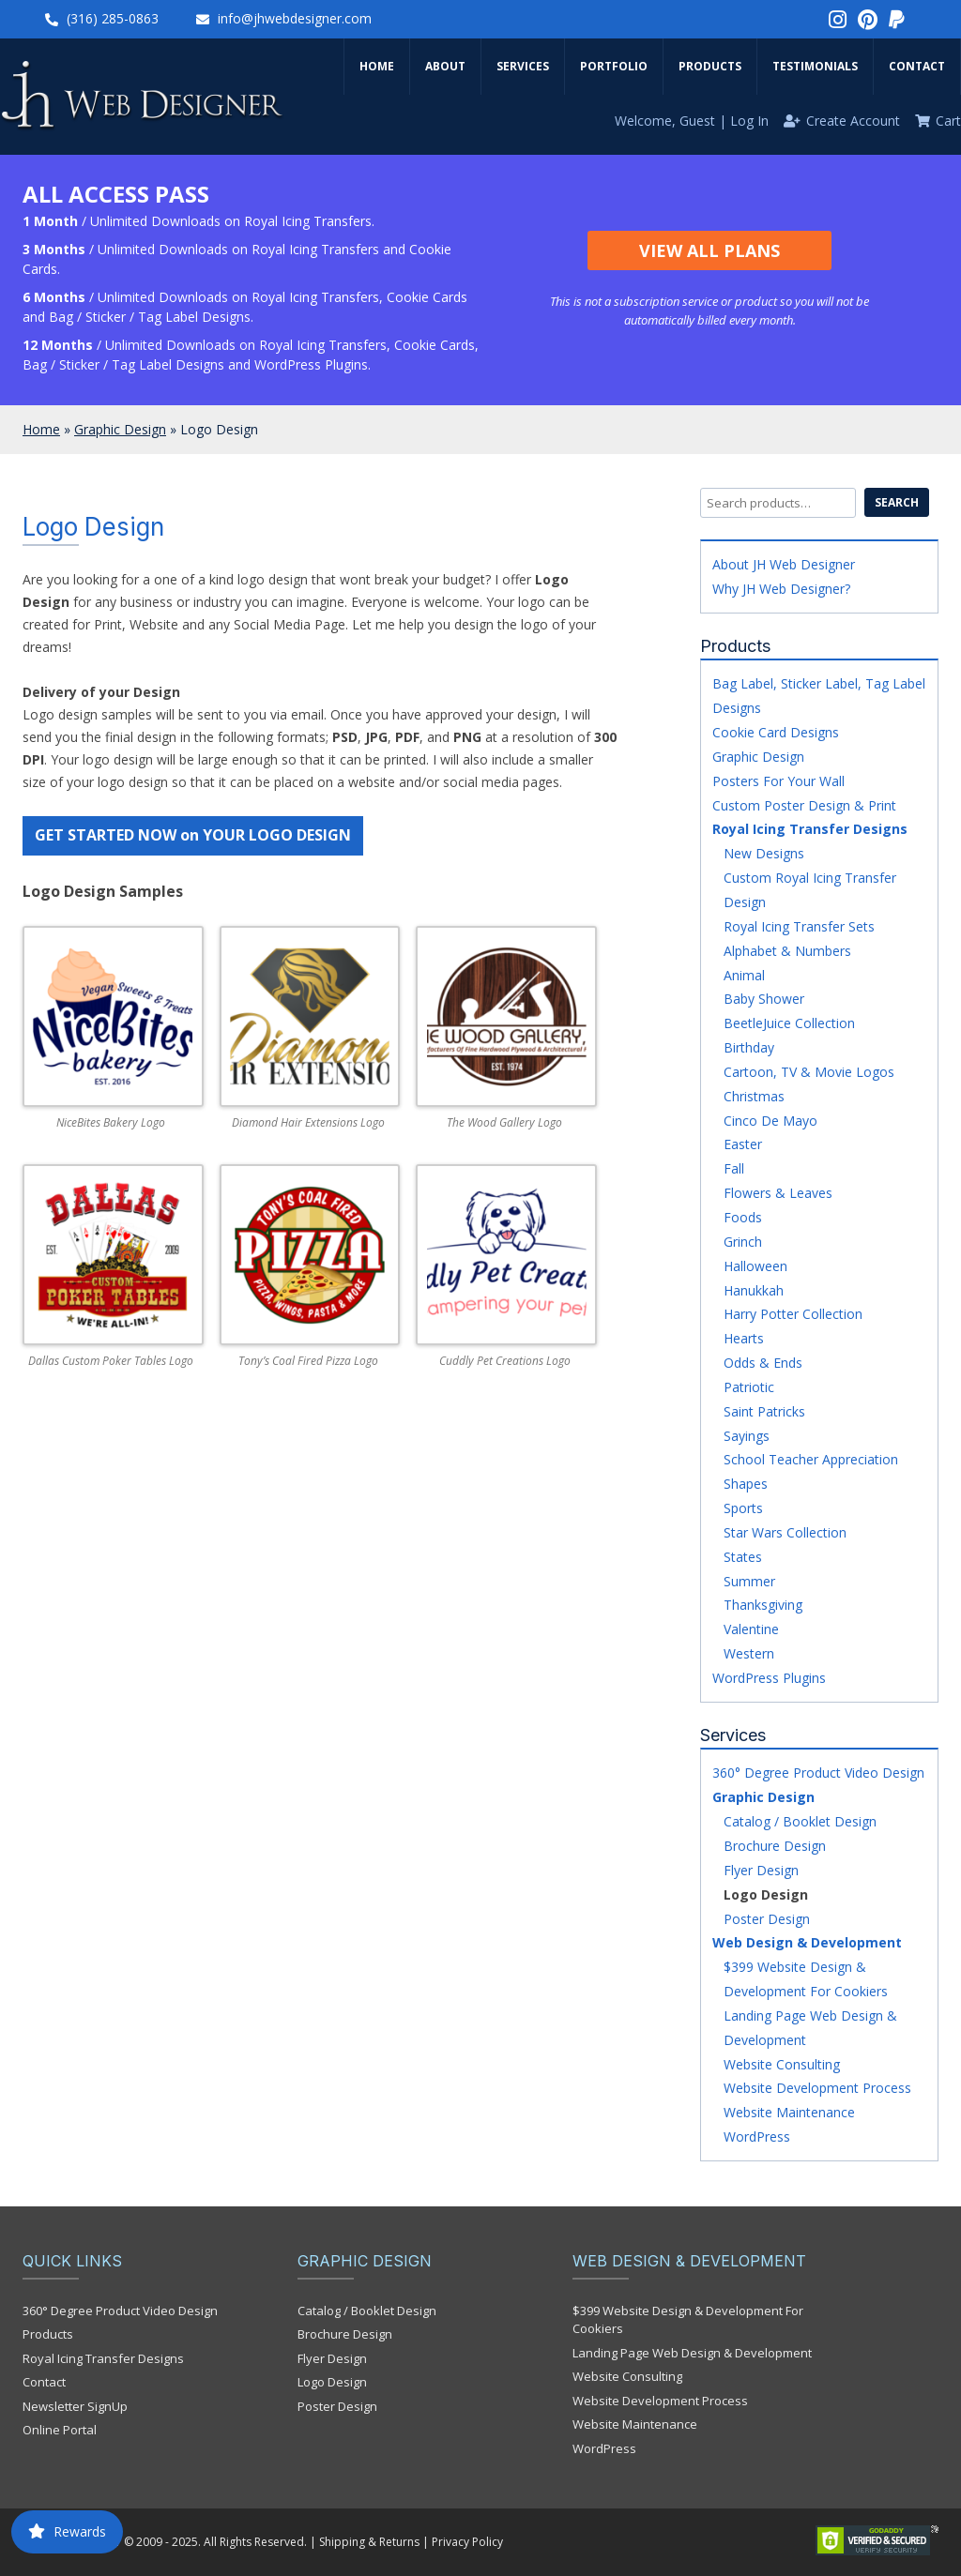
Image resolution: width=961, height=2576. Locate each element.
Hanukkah (754, 1290)
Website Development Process (817, 2088)
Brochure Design (775, 1846)
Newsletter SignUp (75, 2406)
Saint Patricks (764, 1411)
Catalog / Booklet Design (800, 1821)
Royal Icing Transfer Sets (799, 926)
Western (749, 1653)
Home (376, 66)
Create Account (853, 120)
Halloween (755, 1266)
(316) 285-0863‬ (113, 18)
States (743, 1557)
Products (710, 66)
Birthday (749, 1047)
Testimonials (815, 66)
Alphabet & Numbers (787, 951)
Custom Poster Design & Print (804, 805)
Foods (743, 1217)
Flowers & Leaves (778, 1193)
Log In (749, 120)
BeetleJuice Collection (789, 1023)
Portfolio (614, 66)
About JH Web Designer (783, 564)
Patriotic (749, 1387)
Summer (749, 1581)
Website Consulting (782, 2064)
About (445, 66)
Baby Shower (764, 999)
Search (897, 502)
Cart (948, 120)
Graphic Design (120, 429)
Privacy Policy (467, 2542)
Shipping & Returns (369, 2542)
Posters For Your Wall (778, 781)
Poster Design (767, 1919)
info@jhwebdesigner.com (295, 18)
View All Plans (709, 250)
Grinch (743, 1241)
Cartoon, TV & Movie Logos (809, 1072)
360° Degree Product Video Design (818, 1772)
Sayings (747, 1436)
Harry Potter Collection (793, 1314)
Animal (744, 975)
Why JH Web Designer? (781, 589)
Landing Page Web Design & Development (692, 2352)
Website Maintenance (789, 2112)
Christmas (754, 1096)
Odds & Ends (763, 1362)
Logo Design (766, 1894)
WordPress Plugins (769, 1678)
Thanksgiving (763, 1605)
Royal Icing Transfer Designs (810, 829)
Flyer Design (761, 1870)
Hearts (744, 1338)
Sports (743, 1508)
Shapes (746, 1484)
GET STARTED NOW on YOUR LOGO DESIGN (193, 835)
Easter (743, 1144)
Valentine (751, 1629)
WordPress (757, 2136)
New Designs (764, 853)
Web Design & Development (807, 1942)
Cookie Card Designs (775, 732)
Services (522, 66)
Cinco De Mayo (770, 1120)
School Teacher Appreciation (811, 1459)
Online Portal (60, 2429)
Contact (917, 66)
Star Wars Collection (785, 1532)
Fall (734, 1168)
